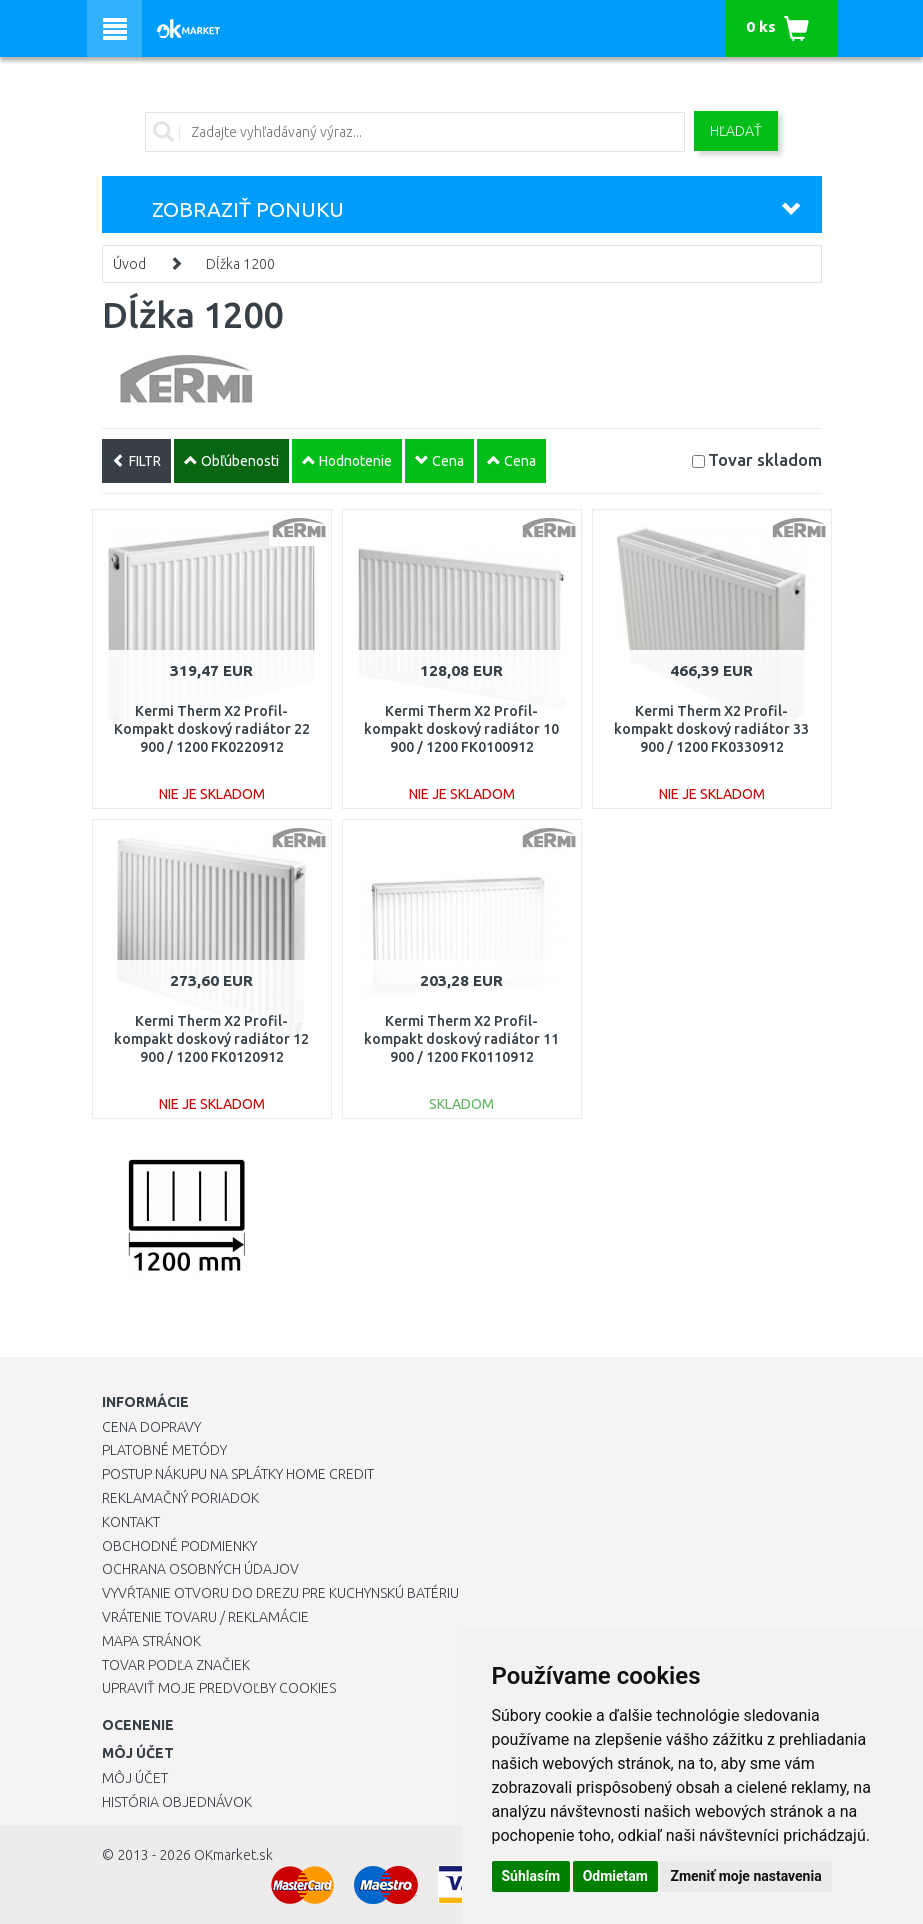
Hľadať (736, 131)
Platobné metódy (164, 1450)
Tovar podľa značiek (176, 1665)
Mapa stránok (151, 1641)
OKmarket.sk (233, 1855)
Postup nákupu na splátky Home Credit (238, 1474)
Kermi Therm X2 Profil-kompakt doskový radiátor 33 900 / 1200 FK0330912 (711, 729)
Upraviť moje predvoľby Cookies (219, 1688)
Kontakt (131, 1522)
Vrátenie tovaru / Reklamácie (205, 1617)
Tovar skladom (765, 459)
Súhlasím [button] (531, 1876)
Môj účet (135, 1778)
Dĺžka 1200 (240, 264)
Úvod (129, 264)
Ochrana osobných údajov (200, 1569)
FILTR (136, 461)
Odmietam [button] (615, 1876)
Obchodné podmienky (179, 1546)
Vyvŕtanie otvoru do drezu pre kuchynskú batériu (280, 1593)
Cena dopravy (151, 1427)
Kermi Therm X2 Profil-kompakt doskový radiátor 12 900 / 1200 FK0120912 (211, 1039)
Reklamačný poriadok (180, 1498)
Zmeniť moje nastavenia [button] (745, 1876)
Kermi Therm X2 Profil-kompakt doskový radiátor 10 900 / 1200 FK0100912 (461, 729)
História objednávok (177, 1802)
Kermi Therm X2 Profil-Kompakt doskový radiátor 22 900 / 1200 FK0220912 (212, 729)
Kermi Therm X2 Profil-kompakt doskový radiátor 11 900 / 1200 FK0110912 (461, 1039)
